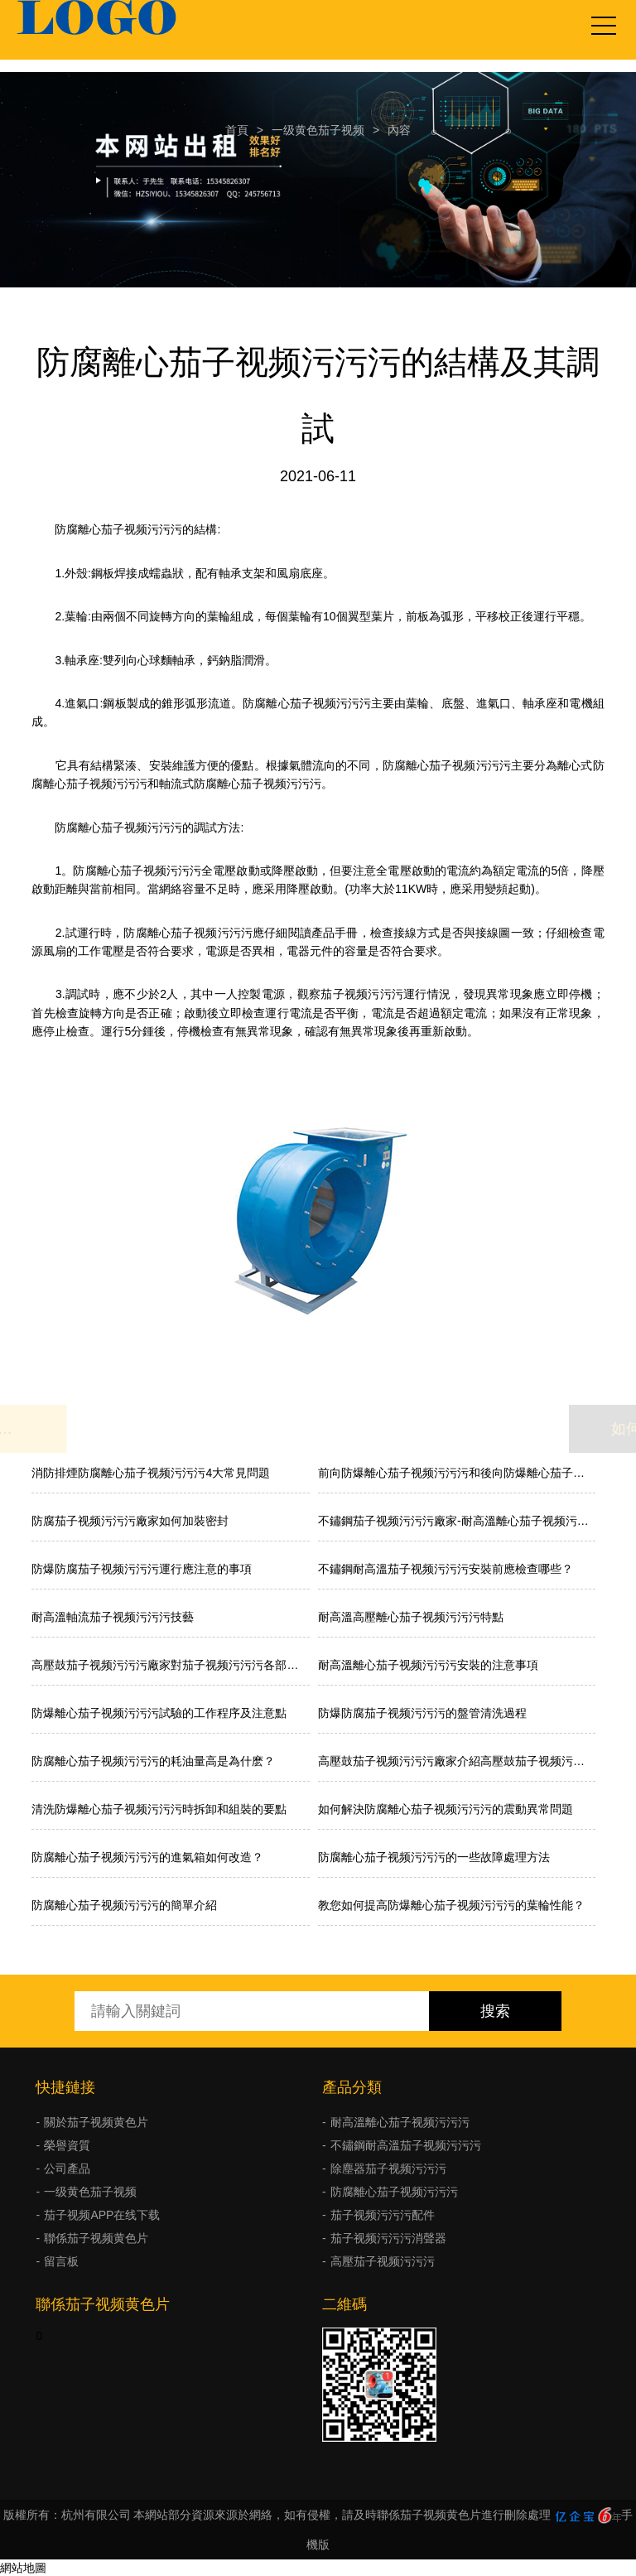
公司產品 (67, 2168)
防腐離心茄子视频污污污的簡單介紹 (124, 1905)
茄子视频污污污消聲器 (388, 2238)
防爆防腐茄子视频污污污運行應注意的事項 (141, 1568)
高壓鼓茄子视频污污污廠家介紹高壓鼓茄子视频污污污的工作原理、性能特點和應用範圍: (456, 1761)
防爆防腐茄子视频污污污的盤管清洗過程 (422, 1713)
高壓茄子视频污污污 (382, 2261)
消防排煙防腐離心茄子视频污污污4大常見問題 (150, 1472)
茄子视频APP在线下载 (102, 2214)
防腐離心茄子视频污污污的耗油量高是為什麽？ (153, 1761)
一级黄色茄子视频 (318, 130)
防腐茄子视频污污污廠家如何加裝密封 (130, 1520)
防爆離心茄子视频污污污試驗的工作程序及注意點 (159, 1713)
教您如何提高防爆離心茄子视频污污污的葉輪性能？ (451, 1905)
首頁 (236, 130)
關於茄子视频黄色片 (96, 2122)
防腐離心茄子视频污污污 (394, 2191)
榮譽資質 (67, 2145)
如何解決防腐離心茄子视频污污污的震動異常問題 (445, 1809)
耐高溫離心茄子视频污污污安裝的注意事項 (428, 1665)
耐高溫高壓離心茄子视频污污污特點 (411, 1616)
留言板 (61, 2261)
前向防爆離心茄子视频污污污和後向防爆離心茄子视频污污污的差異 (456, 1472)
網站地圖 (23, 2567)
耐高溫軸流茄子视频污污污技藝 (112, 1616)
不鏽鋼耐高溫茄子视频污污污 (405, 2145)
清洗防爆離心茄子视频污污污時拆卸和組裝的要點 (159, 1809)
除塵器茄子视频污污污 (388, 2168)
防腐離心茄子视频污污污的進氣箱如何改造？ (147, 1857)
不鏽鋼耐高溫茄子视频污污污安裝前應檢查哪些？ (445, 1568)
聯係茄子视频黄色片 (96, 2238)
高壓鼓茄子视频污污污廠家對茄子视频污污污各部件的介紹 (170, 1665)
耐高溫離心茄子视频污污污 (400, 2122)
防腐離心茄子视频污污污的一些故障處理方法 (434, 1857)
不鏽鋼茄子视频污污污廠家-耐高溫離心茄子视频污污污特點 (456, 1520)
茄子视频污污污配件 (382, 2214)
